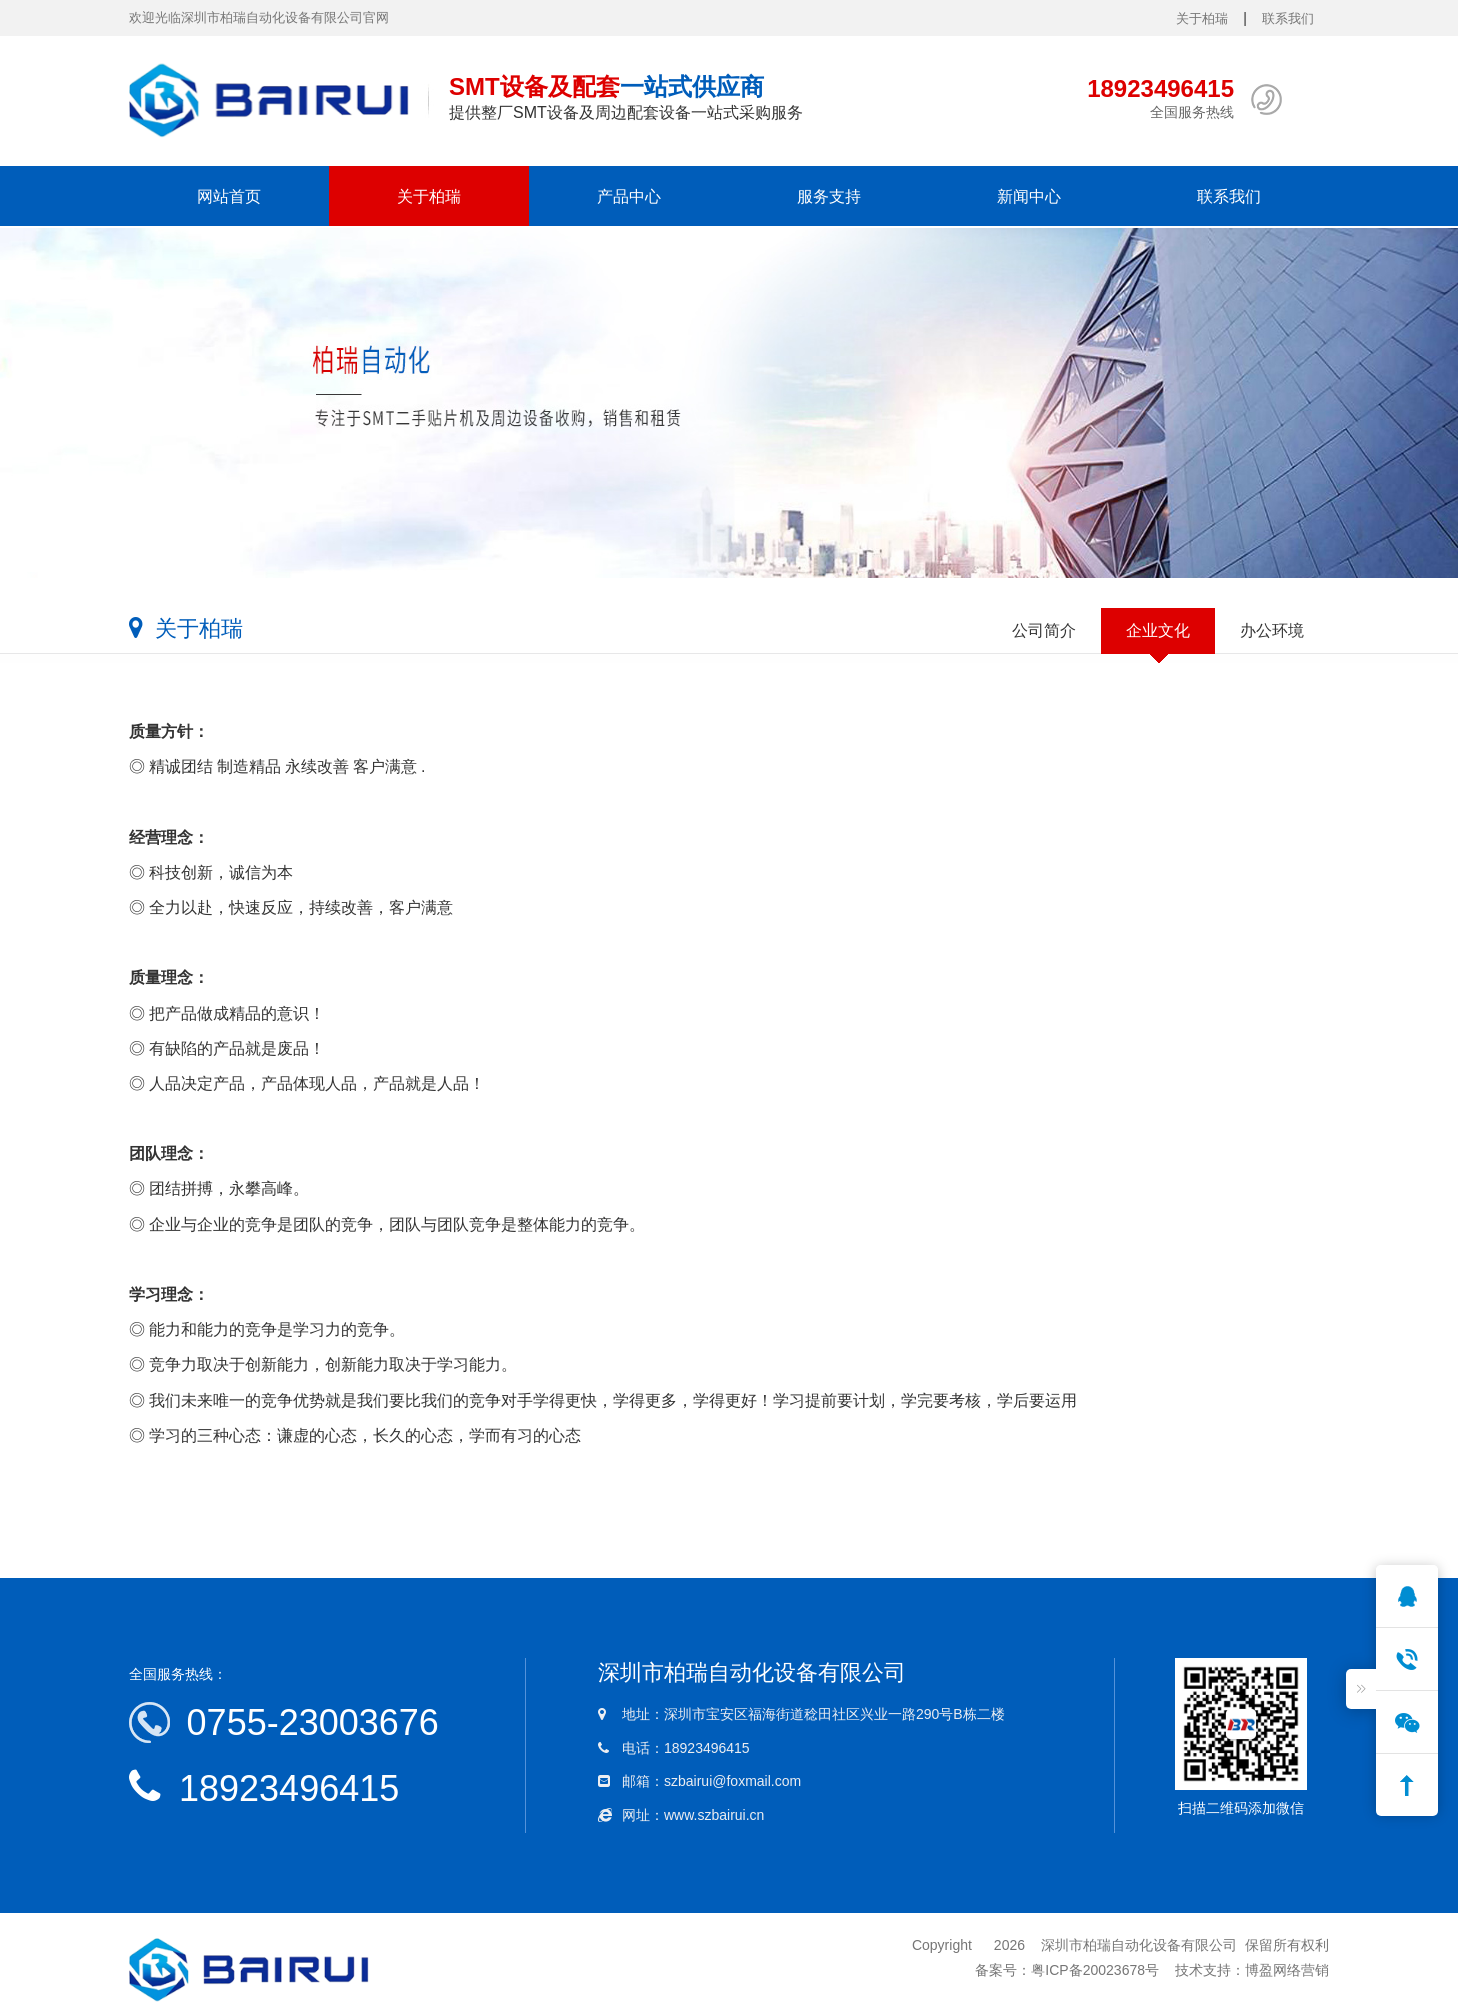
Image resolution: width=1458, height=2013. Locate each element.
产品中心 (629, 196)
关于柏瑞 (1202, 18)
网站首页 (229, 196)
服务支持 (829, 196)
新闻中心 (1029, 196)
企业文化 (1158, 630)
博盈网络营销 (1287, 1970)
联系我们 (1288, 18)
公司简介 (1044, 630)
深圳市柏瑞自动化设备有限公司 (1139, 1945)
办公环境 (1272, 630)
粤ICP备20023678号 (1095, 1970)
